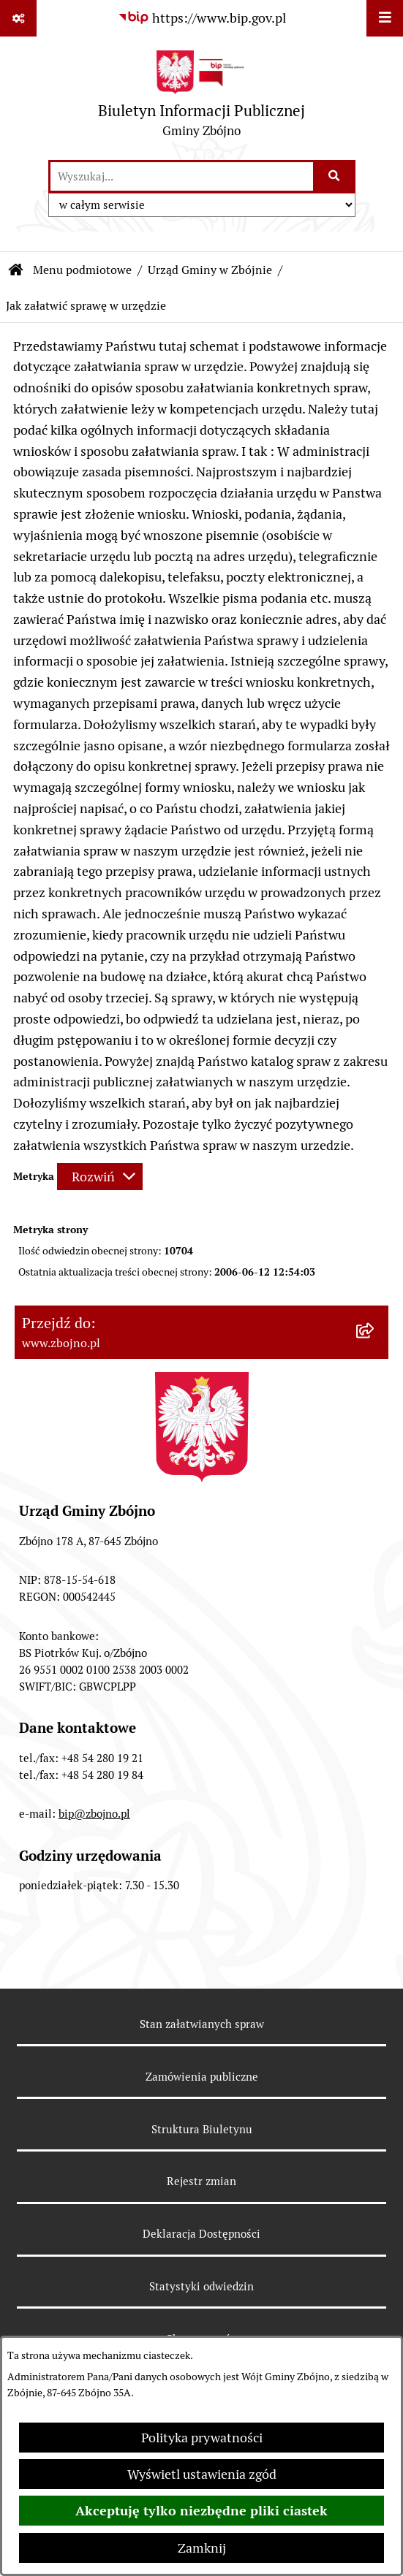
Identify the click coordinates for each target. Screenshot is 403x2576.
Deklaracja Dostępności (201, 2234)
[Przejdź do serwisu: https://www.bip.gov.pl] (202, 18)
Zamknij (202, 2547)
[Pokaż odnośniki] (18, 18)
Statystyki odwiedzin (201, 2286)
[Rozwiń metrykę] (100, 1176)
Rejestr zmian (201, 2181)
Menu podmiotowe (82, 270)
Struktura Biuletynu (201, 2129)
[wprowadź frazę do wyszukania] (181, 176)
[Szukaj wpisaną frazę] (335, 176)
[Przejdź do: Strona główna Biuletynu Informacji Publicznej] (16, 270)
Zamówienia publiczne (202, 2077)
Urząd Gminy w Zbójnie (210, 270)
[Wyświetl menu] (384, 18)
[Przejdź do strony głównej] (201, 97)
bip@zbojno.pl (94, 1814)
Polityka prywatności (202, 2437)
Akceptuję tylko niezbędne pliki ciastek (201, 2510)
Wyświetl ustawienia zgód (201, 2474)
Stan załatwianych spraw (202, 2024)
